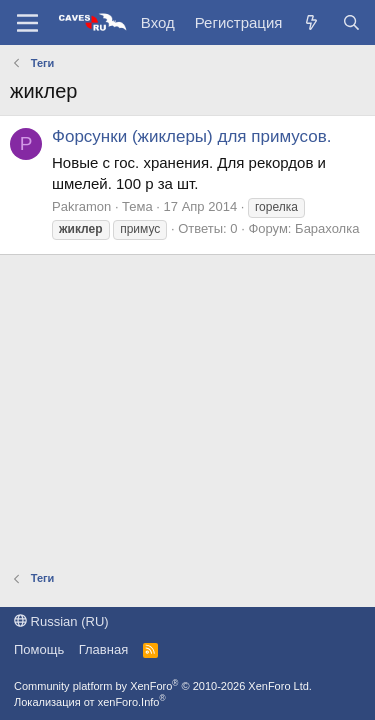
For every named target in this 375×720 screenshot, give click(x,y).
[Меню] (27, 23)
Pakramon (81, 206)
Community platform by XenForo (163, 686)
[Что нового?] (311, 22)
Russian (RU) (61, 621)
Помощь (39, 649)
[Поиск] (351, 22)
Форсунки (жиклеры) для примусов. (191, 136)
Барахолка (327, 228)
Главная (103, 649)
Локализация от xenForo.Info (90, 702)
